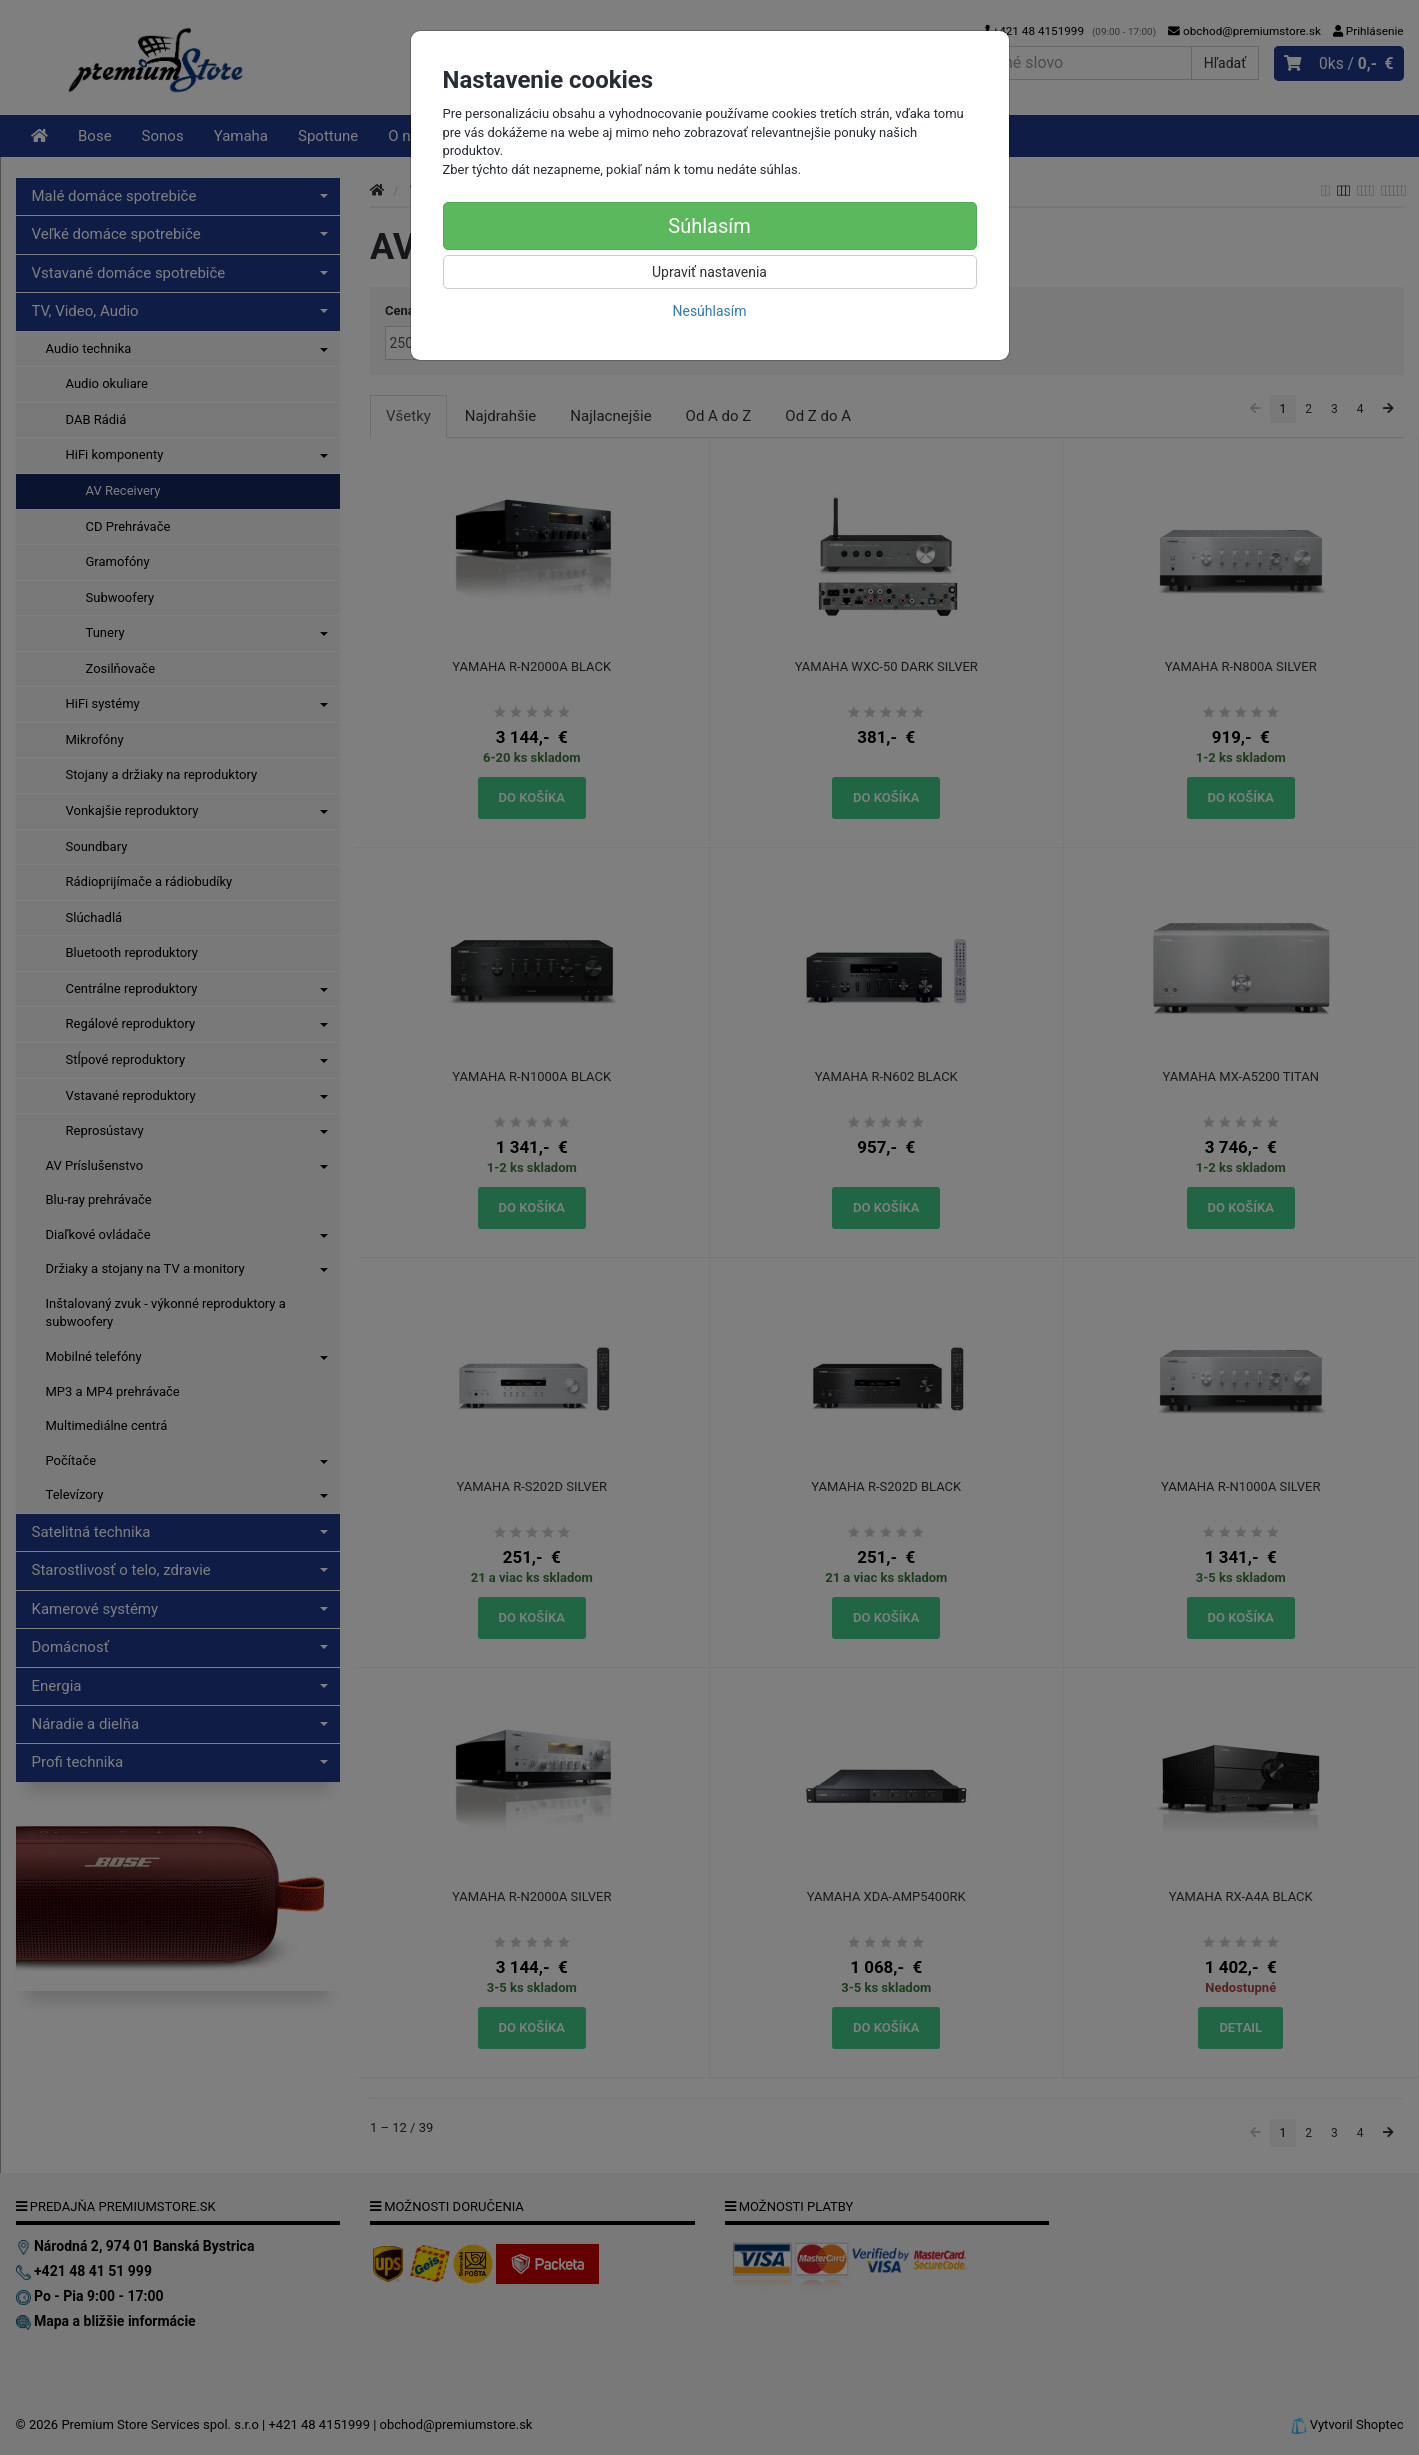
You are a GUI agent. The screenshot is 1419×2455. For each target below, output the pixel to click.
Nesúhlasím (709, 311)
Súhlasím (709, 226)
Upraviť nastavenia (709, 272)
